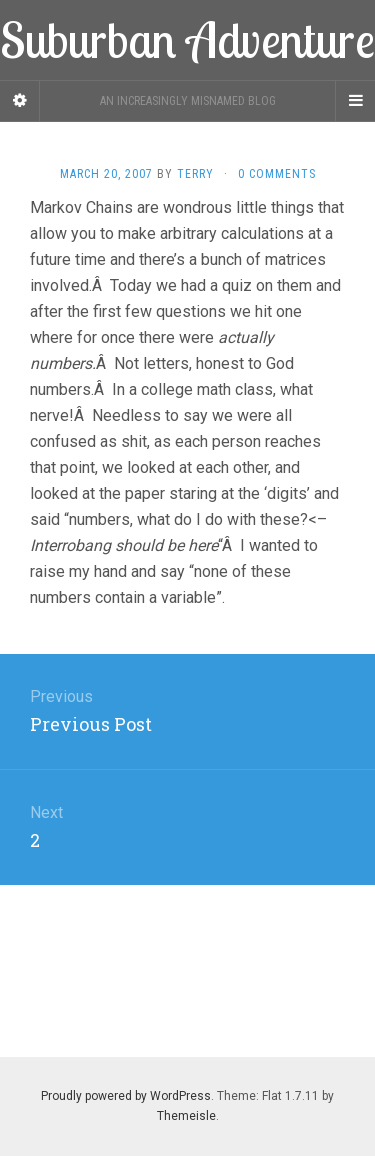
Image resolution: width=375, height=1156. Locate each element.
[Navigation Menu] (355, 101)
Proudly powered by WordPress (126, 1096)
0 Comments (277, 174)
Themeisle (186, 1116)
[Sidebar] (20, 101)
